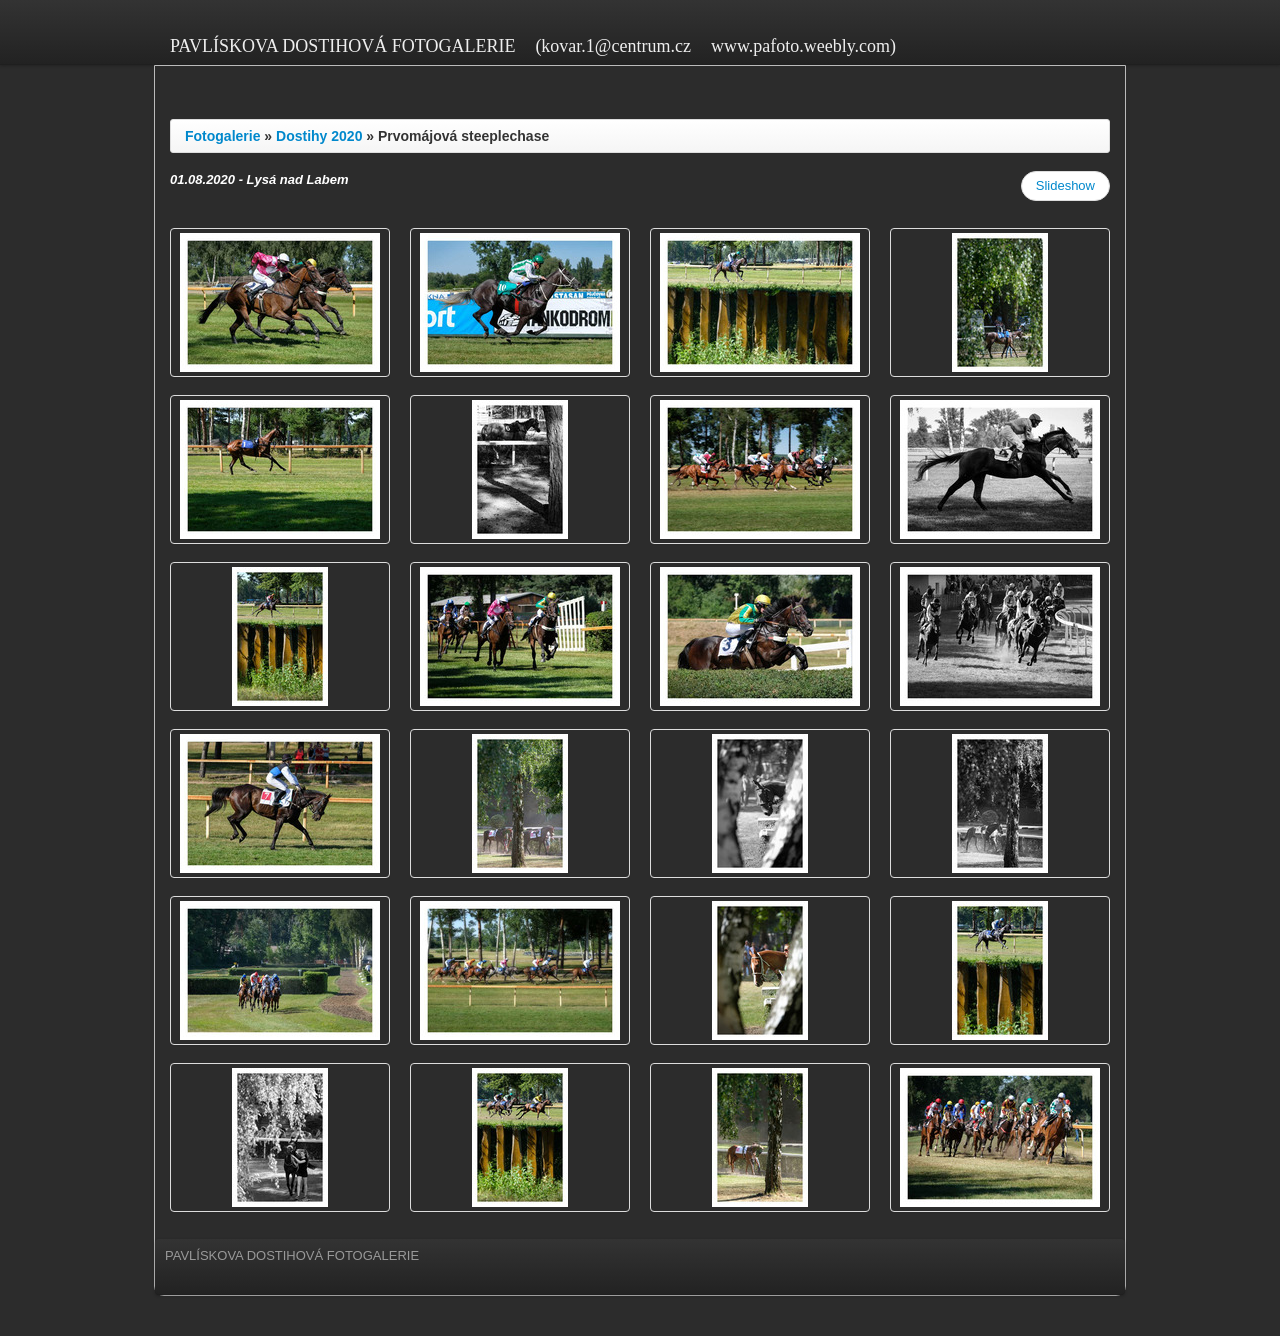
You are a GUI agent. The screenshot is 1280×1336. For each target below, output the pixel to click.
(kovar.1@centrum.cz (613, 46)
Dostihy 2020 (319, 136)
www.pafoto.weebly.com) (803, 46)
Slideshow (1065, 185)
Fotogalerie (222, 136)
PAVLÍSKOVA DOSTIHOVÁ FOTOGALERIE (342, 46)
